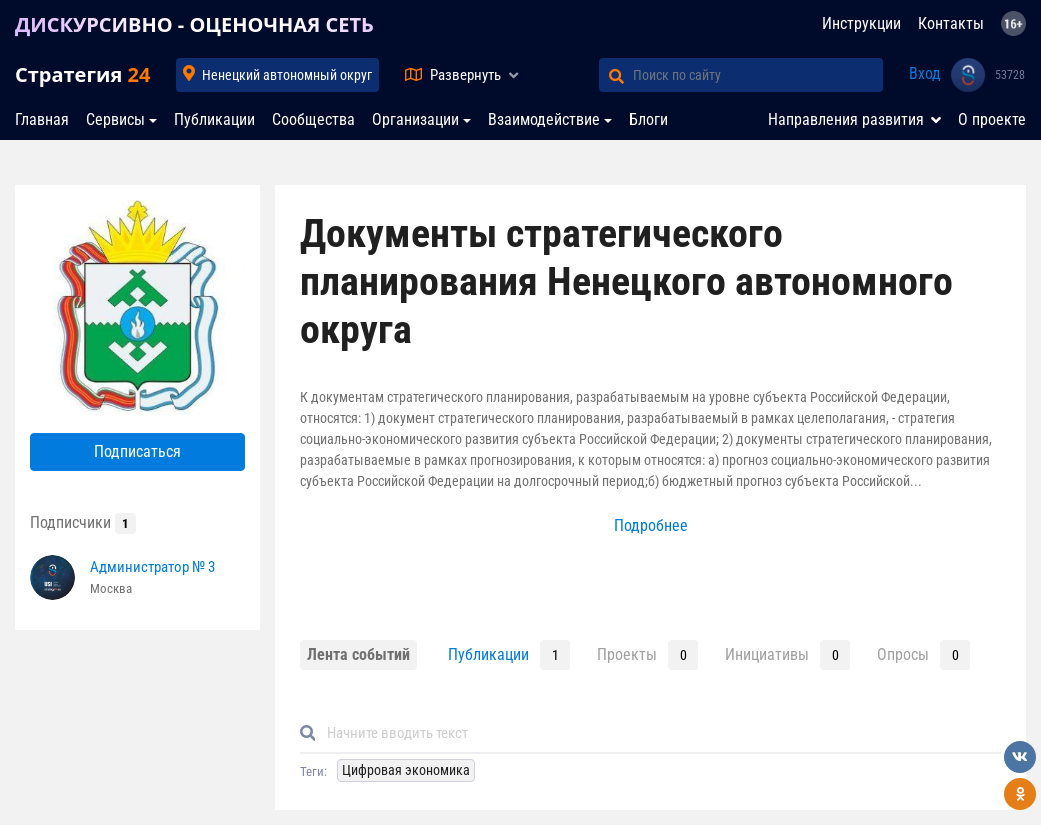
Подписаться (137, 451)
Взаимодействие (544, 119)
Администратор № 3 (152, 567)
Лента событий (358, 654)
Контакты (951, 23)
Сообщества (313, 119)
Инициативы (767, 654)
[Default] (658, 733)
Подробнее (651, 525)
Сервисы (115, 119)
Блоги (648, 119)
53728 (1010, 75)
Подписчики (83, 522)
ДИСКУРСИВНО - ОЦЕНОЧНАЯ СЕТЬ (194, 24)
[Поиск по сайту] (758, 75)
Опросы (903, 654)
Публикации (214, 119)
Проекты (627, 654)
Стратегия (82, 74)
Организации (415, 119)
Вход (925, 73)
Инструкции (861, 23)
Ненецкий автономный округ (287, 75)
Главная (42, 119)
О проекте (992, 119)
